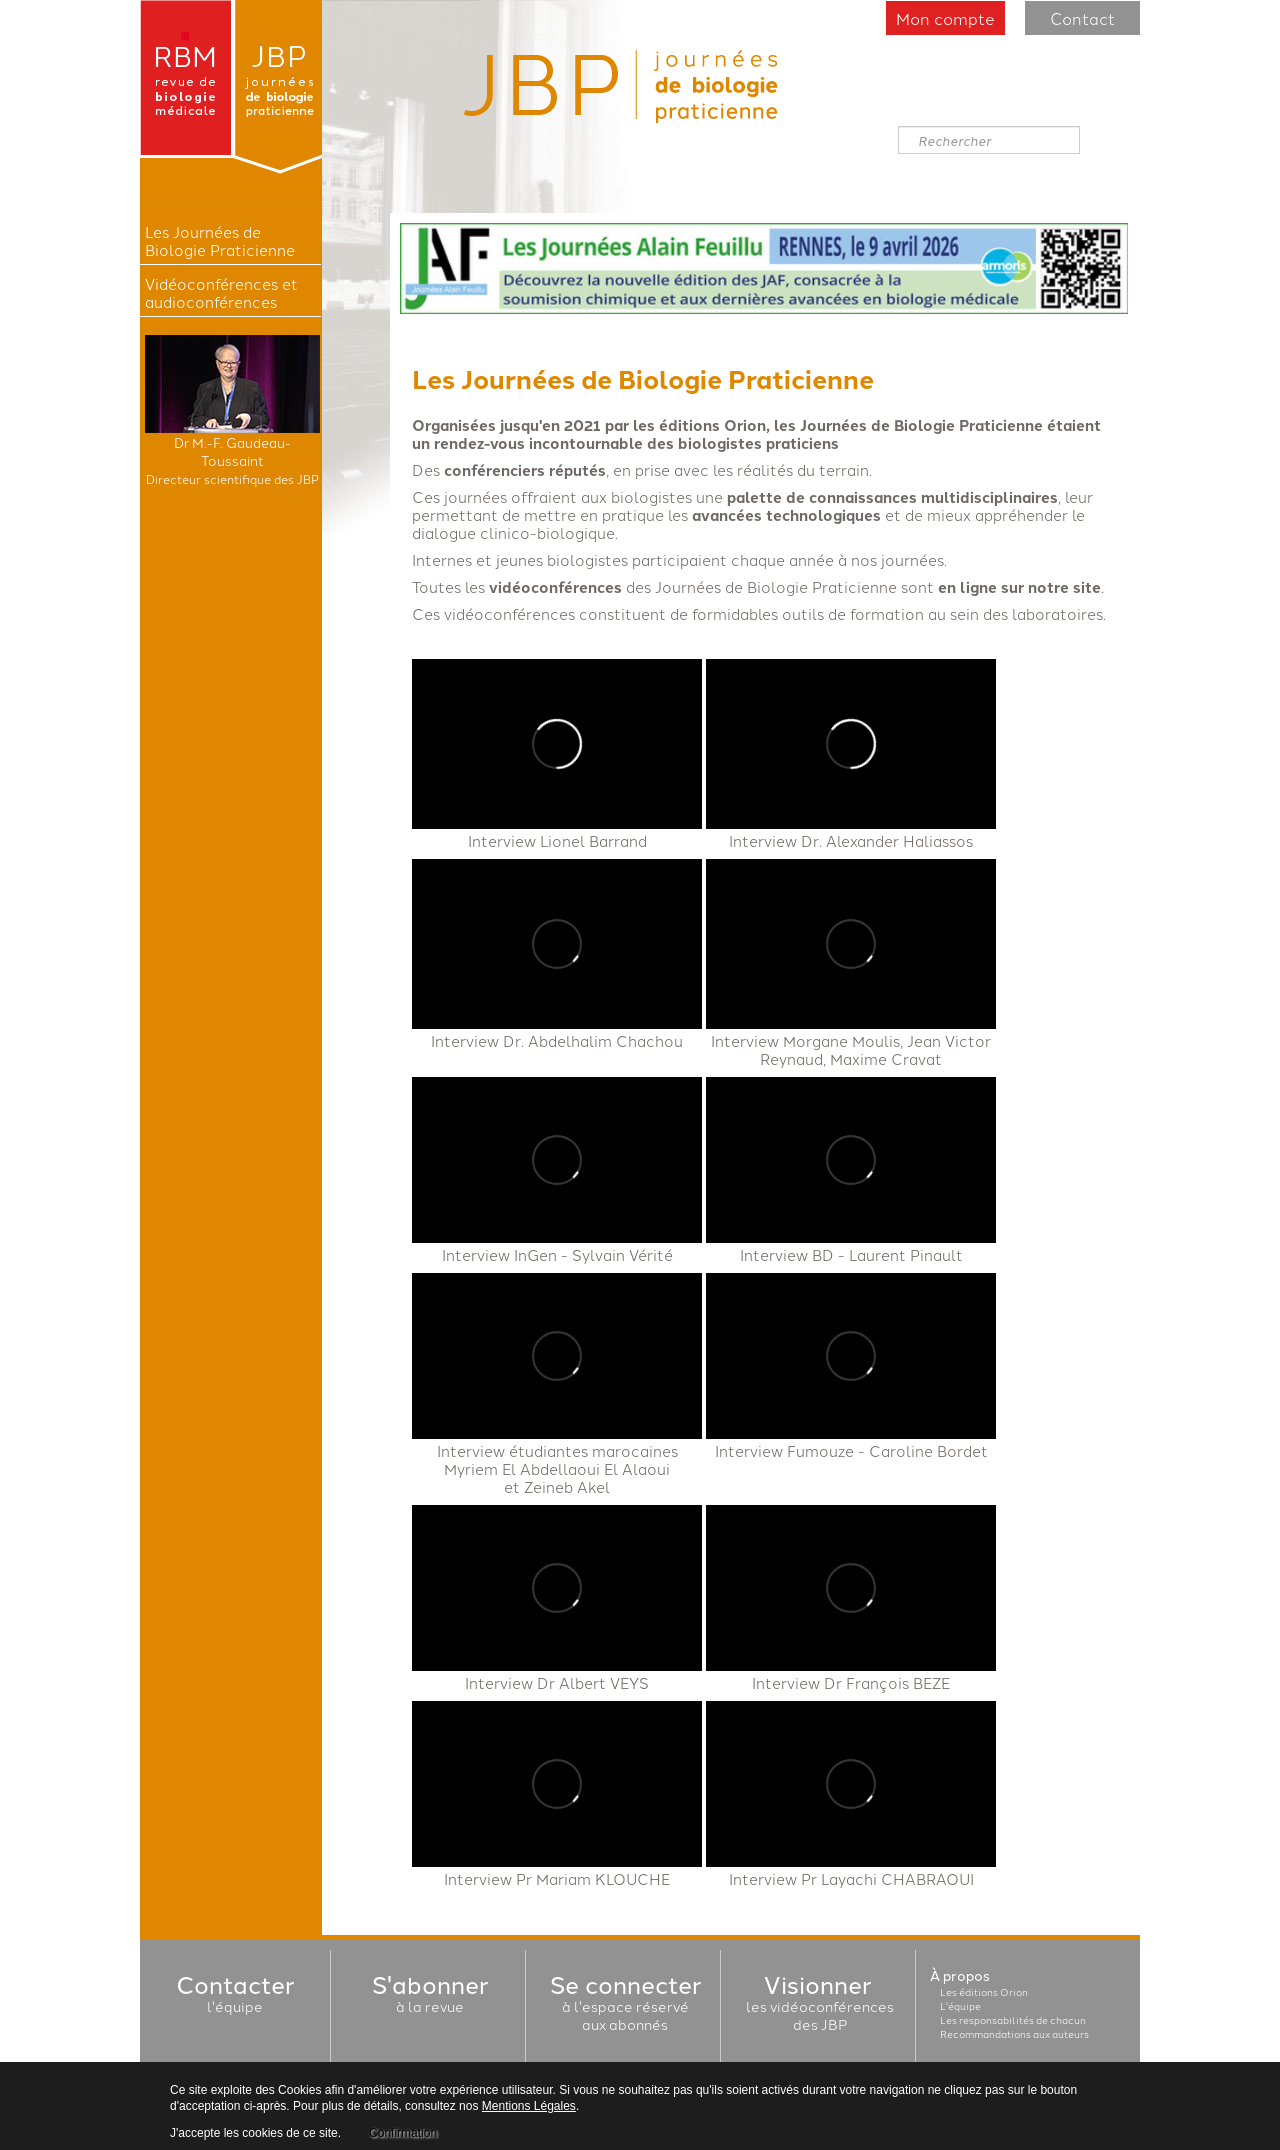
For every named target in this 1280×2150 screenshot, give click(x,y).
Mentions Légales (529, 2106)
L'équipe (960, 2006)
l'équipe (235, 1997)
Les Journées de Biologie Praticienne (220, 241)
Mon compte (945, 18)
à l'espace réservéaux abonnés (625, 2006)
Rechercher (898, 126)
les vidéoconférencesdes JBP (820, 2006)
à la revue (430, 1997)
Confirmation (403, 2133)
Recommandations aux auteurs (1014, 2034)
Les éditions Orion (984, 1992)
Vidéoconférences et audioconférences (221, 293)
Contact (1082, 18)
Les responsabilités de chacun (1013, 2020)
